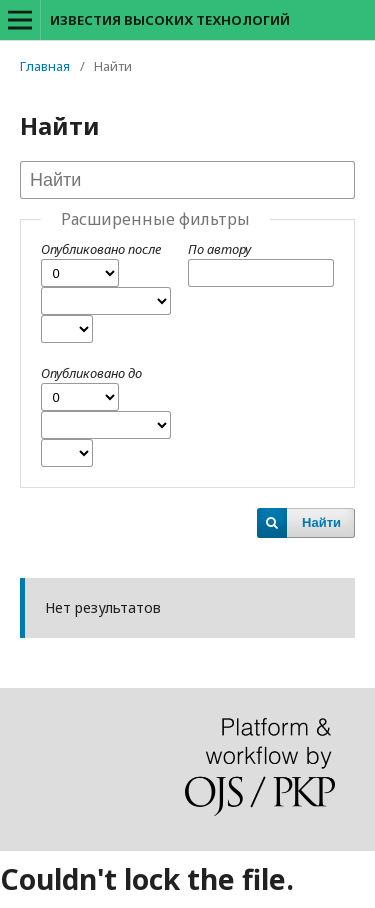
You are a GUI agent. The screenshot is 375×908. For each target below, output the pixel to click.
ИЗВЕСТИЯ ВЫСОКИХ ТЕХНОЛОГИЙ (170, 20)
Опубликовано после (101, 249)
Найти (321, 522)
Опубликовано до (91, 373)
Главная (45, 66)
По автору (219, 249)
